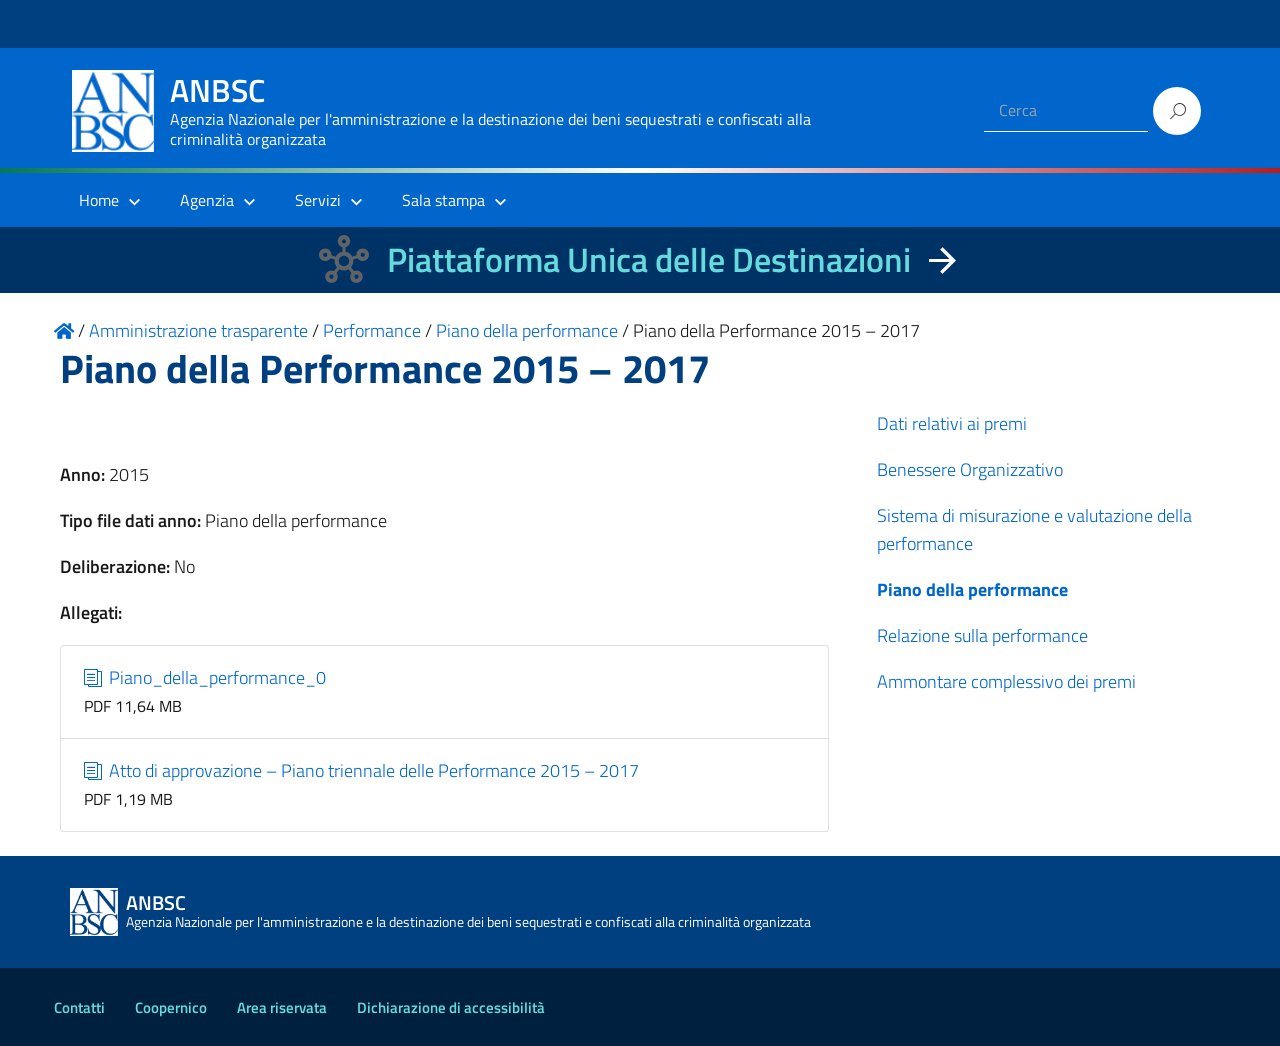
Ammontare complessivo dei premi (1006, 681)
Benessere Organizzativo (970, 469)
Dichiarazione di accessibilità (451, 1007)
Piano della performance (972, 589)
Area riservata (282, 1007)
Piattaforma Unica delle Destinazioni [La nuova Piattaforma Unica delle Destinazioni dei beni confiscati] (649, 259)
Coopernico (171, 1007)
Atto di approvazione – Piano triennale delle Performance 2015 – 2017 (362, 770)
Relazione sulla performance (982, 635)
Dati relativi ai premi (952, 423)
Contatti (79, 1007)
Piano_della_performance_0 (205, 677)
